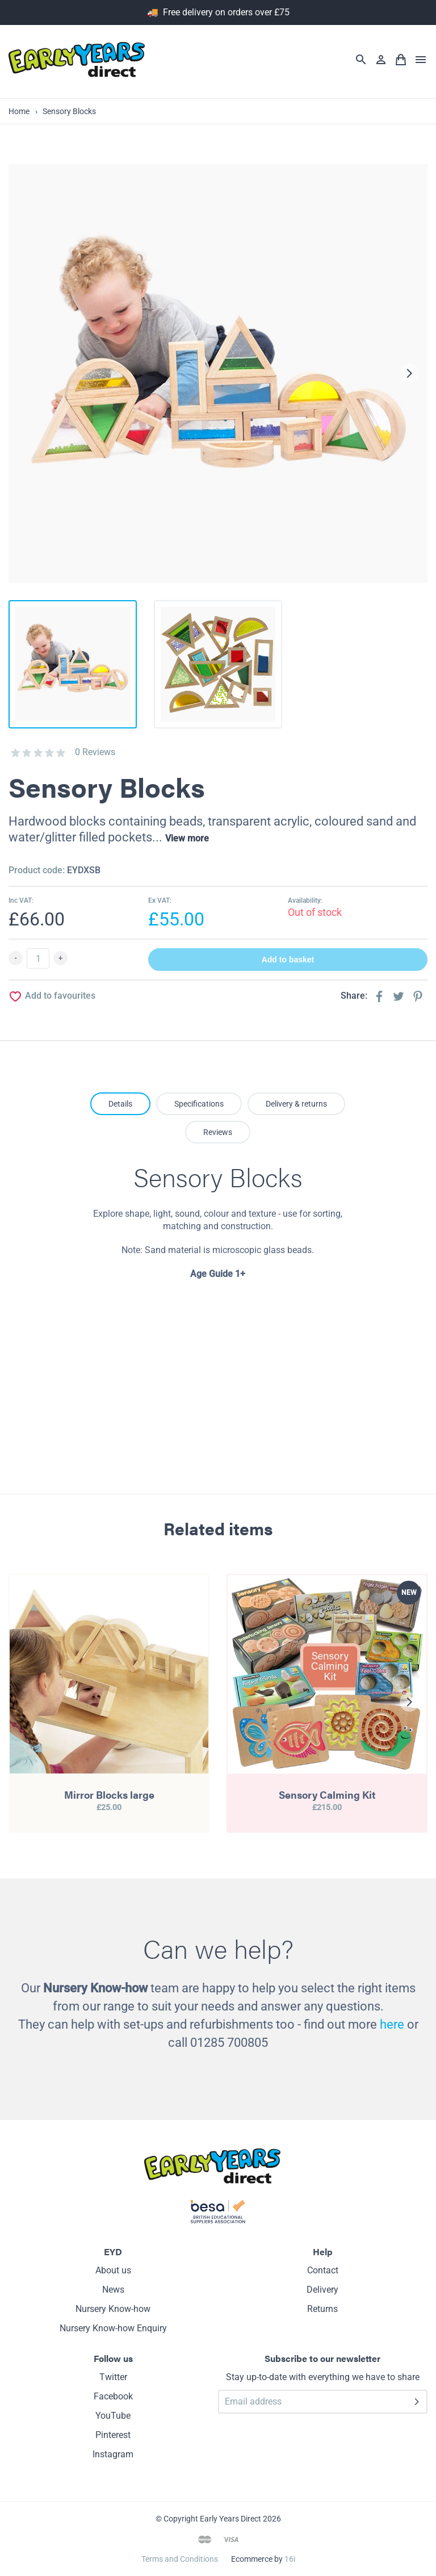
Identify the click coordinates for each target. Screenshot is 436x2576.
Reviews (217, 1132)
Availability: (305, 900)
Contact (322, 2270)
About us (113, 2270)
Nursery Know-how (113, 2308)
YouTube (113, 2415)
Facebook (113, 2396)
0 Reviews (95, 752)
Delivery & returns (296, 1103)
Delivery (322, 2289)
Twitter (113, 2377)
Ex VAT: (159, 900)
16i (289, 2559)
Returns (322, 2308)
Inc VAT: (21, 900)
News (113, 2289)
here (392, 2024)
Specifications (199, 1103)
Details (120, 1103)
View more (187, 838)
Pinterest (113, 2435)
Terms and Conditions (179, 2559)
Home (19, 111)
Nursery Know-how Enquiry (113, 2328)
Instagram (113, 2454)
